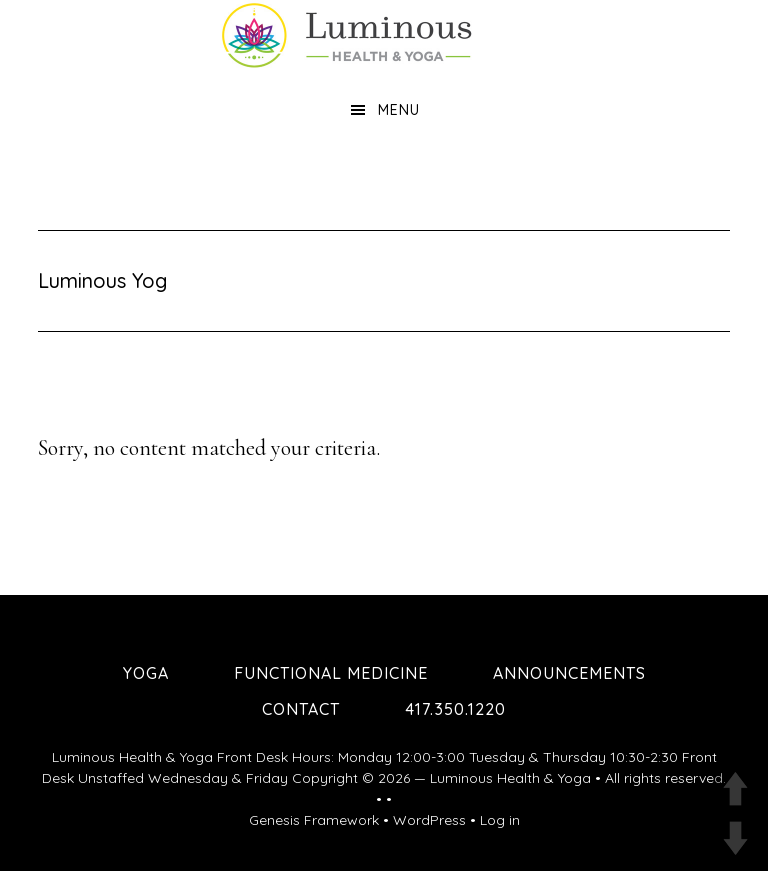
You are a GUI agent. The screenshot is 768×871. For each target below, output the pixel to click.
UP (735, 788)
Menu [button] (399, 110)
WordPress (429, 820)
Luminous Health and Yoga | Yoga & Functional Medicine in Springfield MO (384, 35)
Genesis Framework (314, 820)
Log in (500, 820)
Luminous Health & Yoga (510, 778)
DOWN (735, 838)
